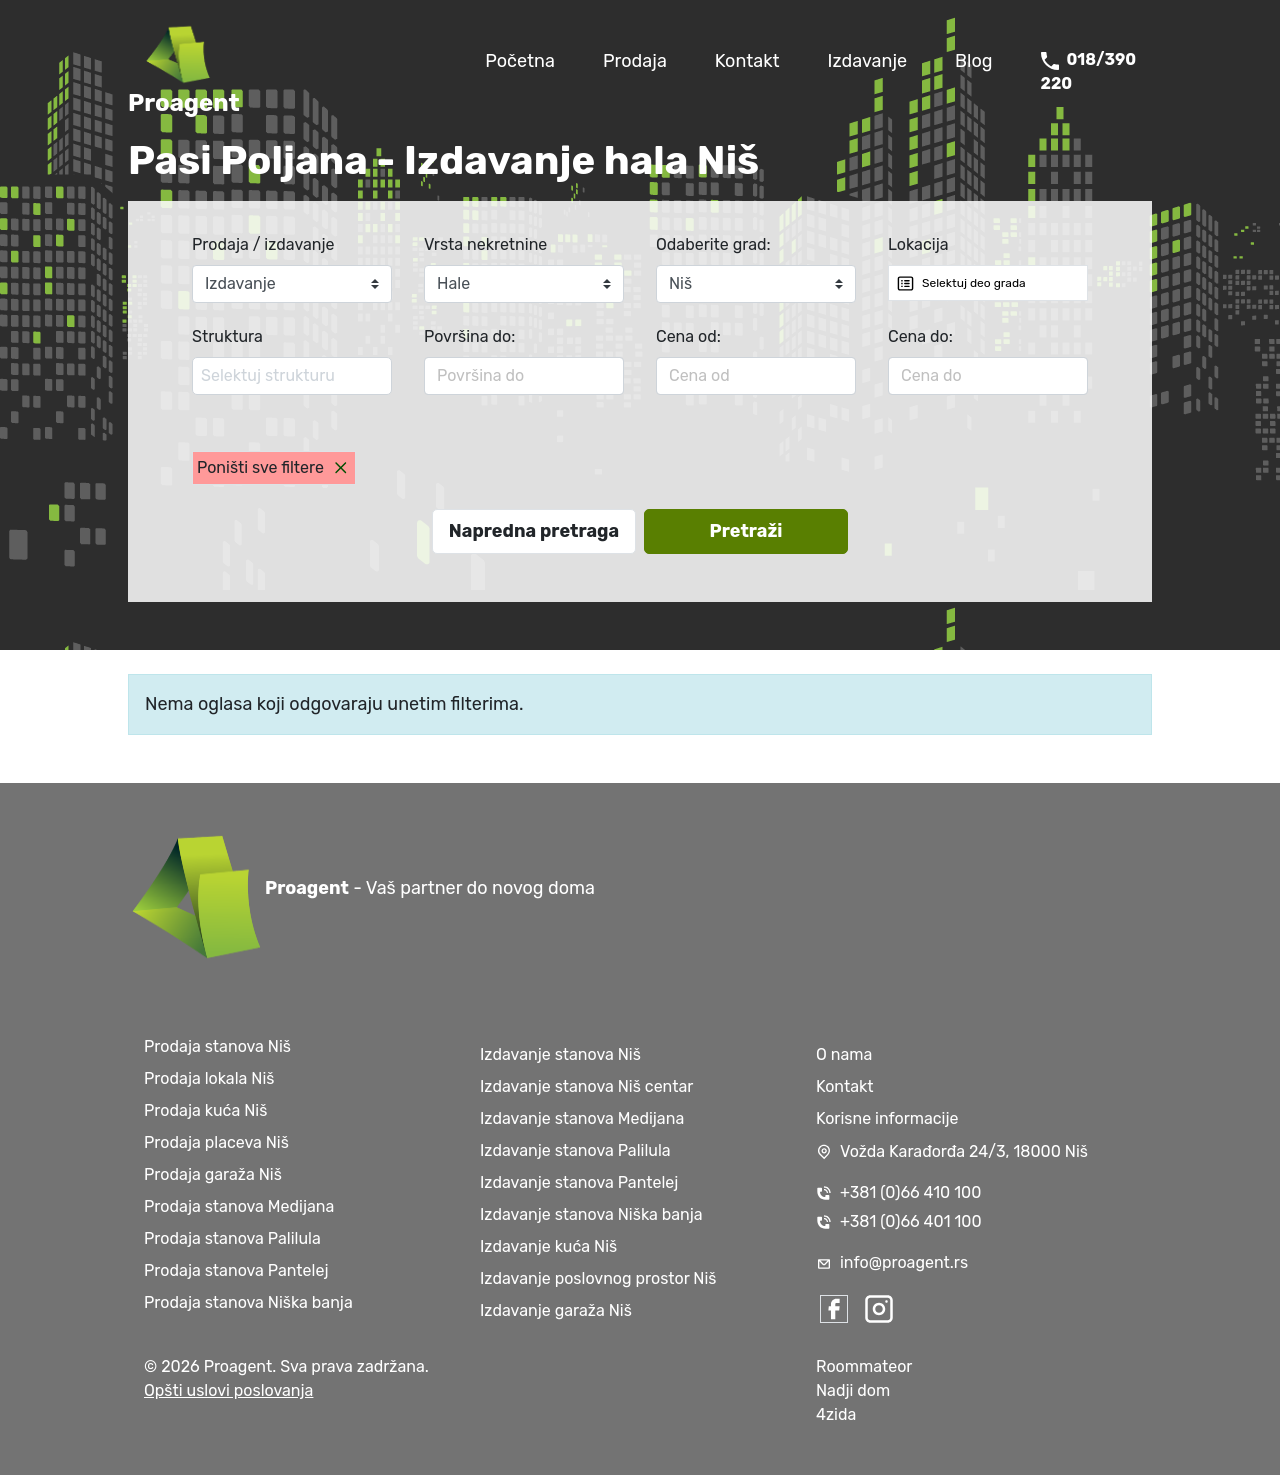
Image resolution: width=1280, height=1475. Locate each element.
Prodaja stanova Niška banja (248, 1302)
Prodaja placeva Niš (216, 1142)
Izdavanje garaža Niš (556, 1310)
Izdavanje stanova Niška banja (591, 1214)
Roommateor (864, 1366)
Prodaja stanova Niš (217, 1046)
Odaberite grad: (713, 244)
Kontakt (747, 61)
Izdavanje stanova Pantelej (579, 1182)
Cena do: (920, 336)
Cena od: (688, 336)
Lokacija (918, 244)
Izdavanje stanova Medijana (582, 1118)
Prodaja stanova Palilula (232, 1238)
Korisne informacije (887, 1118)
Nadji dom (853, 1390)
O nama (844, 1054)
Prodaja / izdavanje (263, 244)
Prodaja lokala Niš (209, 1078)
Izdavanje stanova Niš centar (586, 1086)
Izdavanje (868, 61)
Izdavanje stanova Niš (560, 1054)
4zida (836, 1414)
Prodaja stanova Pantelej (236, 1270)
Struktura (227, 336)
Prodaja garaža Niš (213, 1174)
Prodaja (635, 61)
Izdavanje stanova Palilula (575, 1150)
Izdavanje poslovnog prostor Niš (598, 1278)
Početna (520, 61)
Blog (973, 61)
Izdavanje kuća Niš (548, 1246)
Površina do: (469, 336)
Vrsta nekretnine (485, 244)
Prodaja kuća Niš (205, 1110)
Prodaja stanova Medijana (239, 1206)
